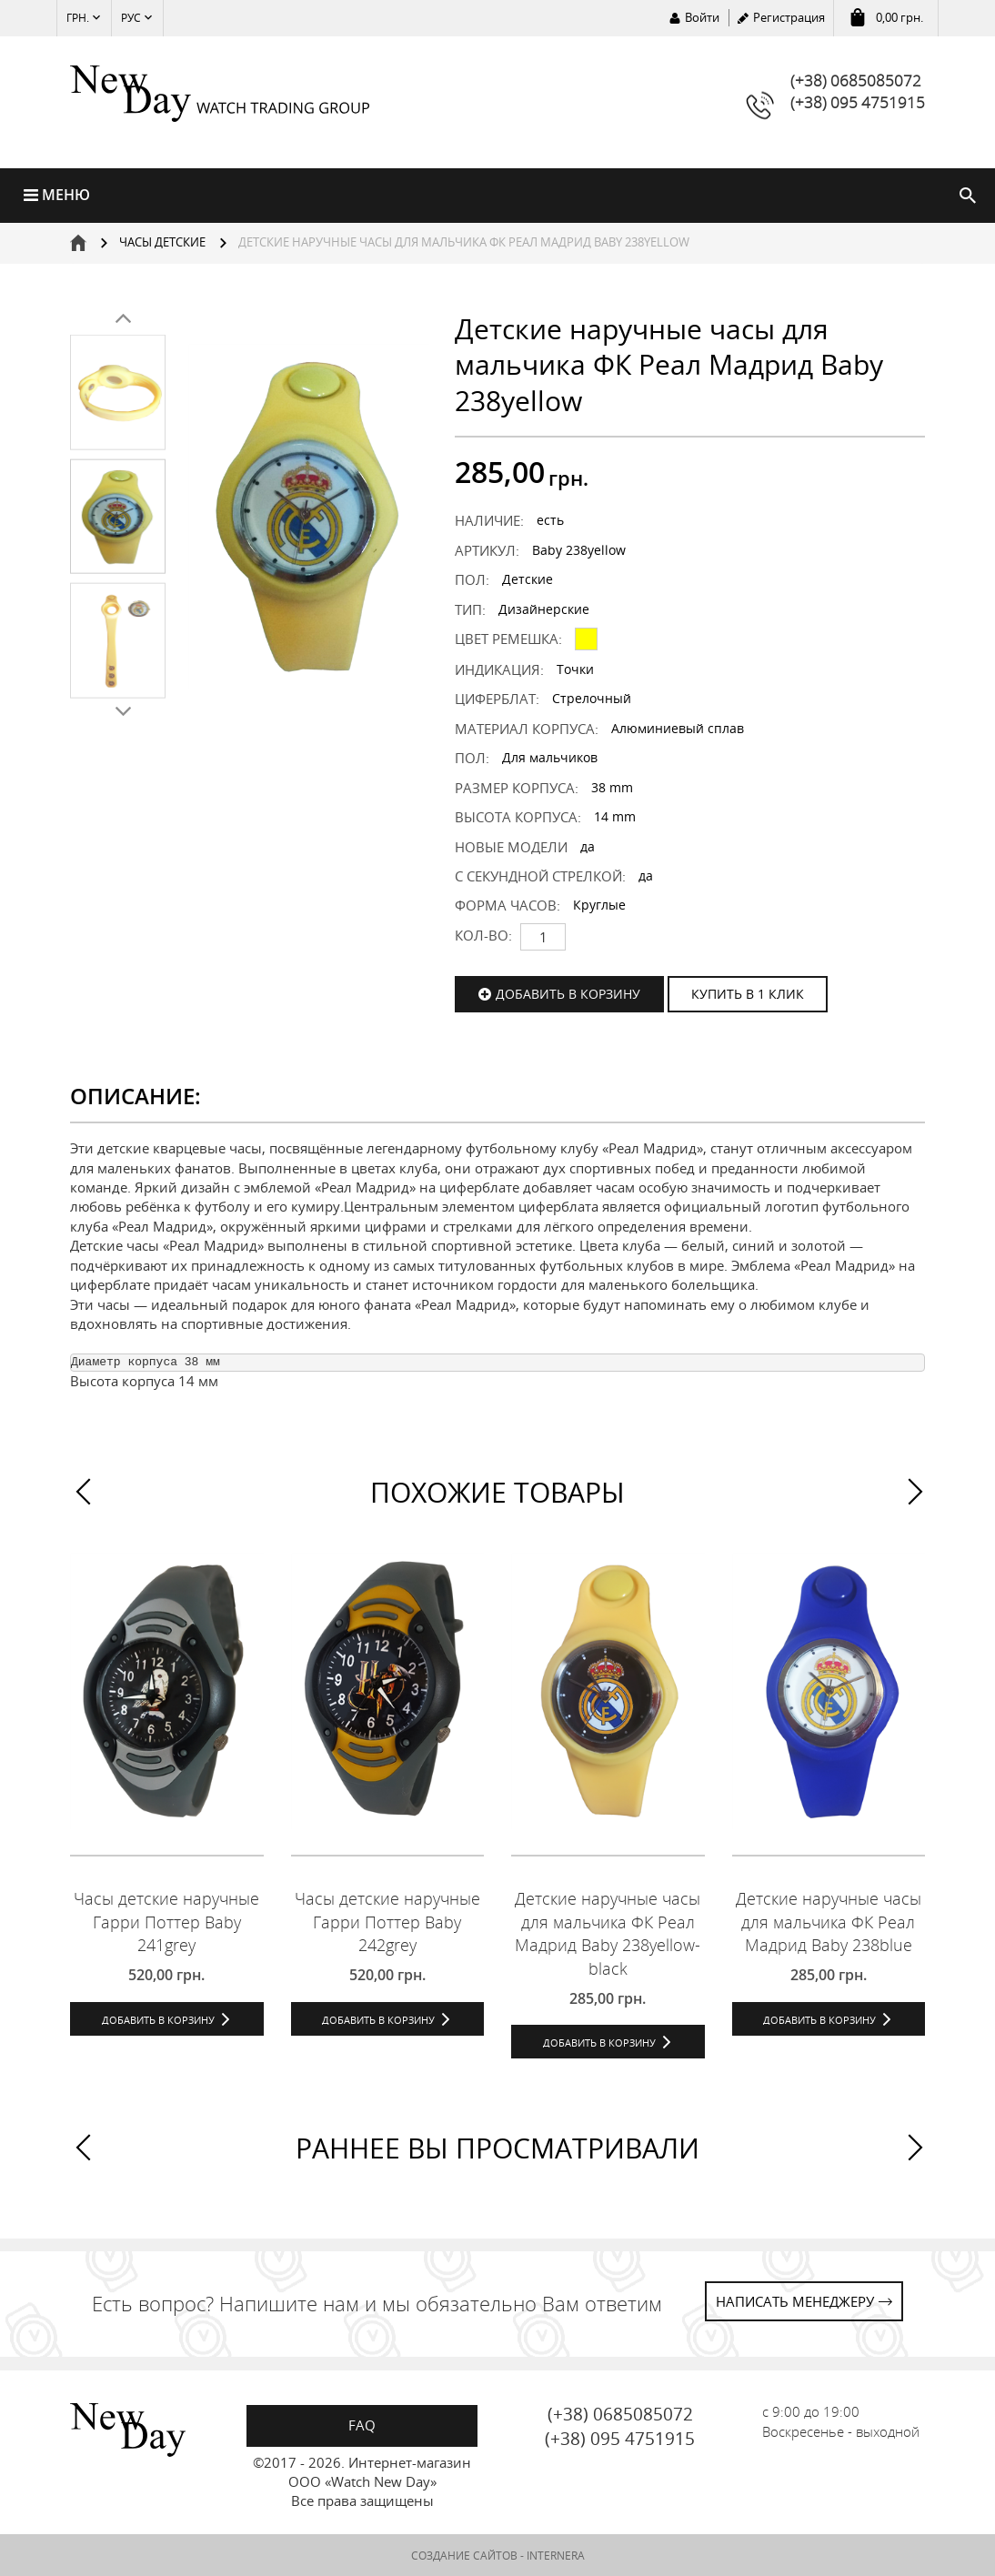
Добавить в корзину (568, 993)
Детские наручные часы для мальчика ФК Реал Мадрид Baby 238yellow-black (607, 1933)
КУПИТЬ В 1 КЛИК (747, 993)
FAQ (362, 2425)
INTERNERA (556, 2555)
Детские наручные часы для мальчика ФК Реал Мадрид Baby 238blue (828, 1921)
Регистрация (789, 17)
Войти (702, 17)
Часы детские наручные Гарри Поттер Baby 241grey (166, 1921)
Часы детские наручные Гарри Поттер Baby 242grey (387, 1921)
